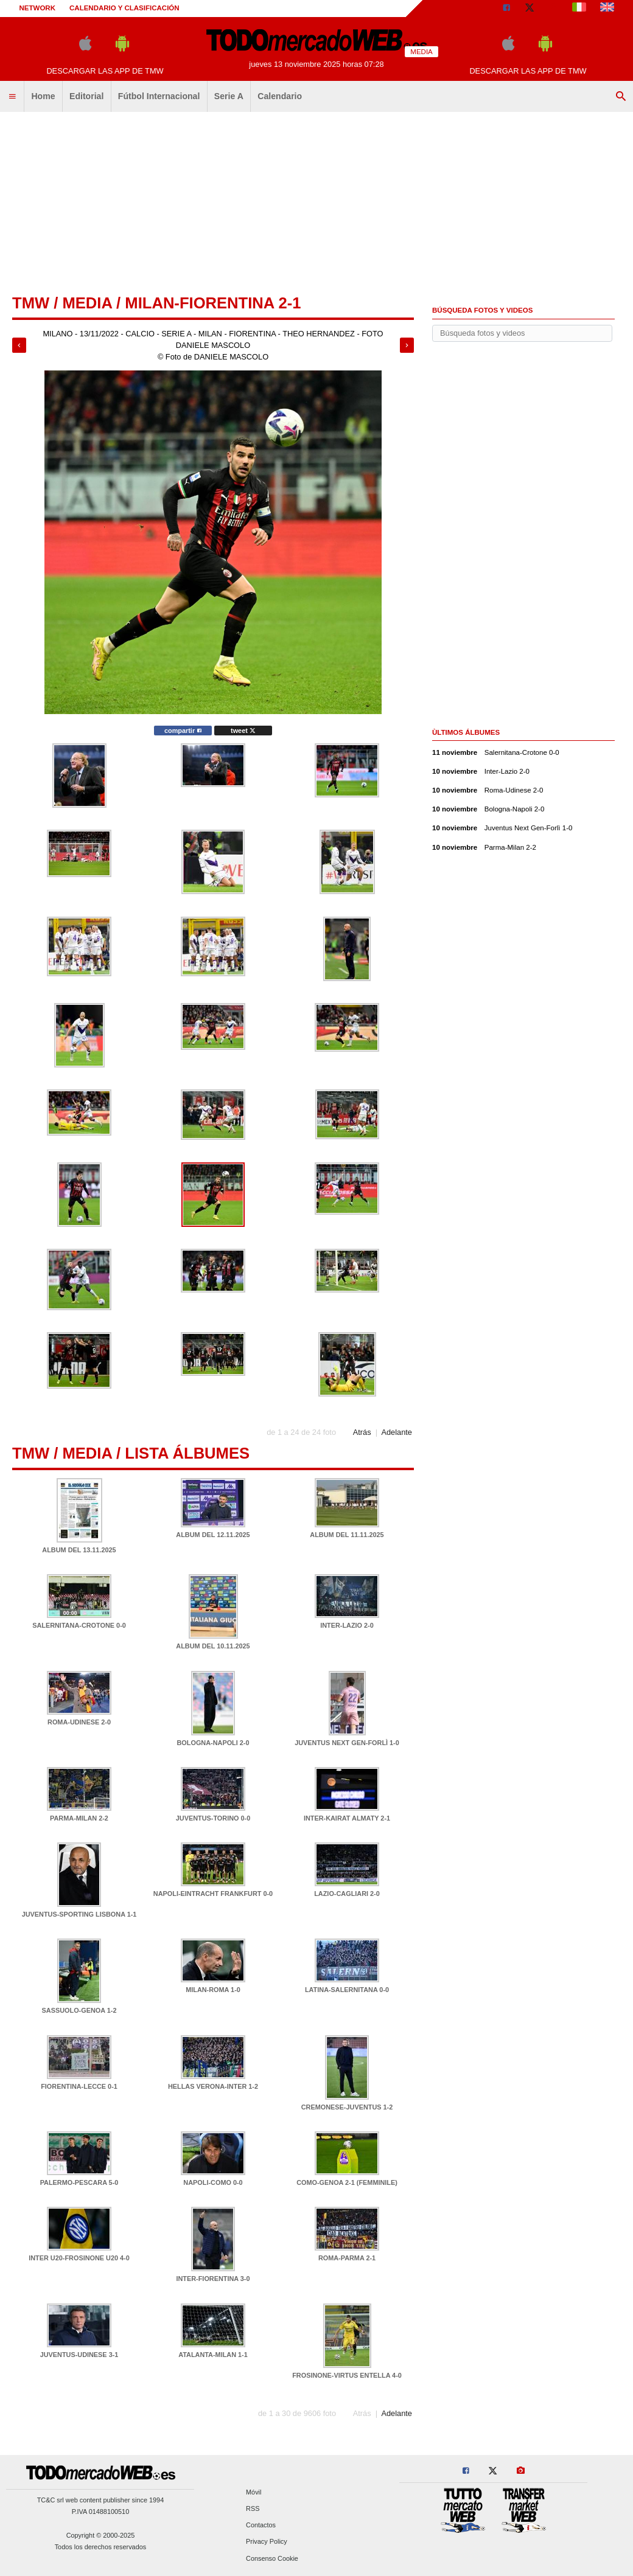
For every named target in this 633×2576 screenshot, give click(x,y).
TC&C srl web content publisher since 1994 (100, 2500)
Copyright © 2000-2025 (100, 2535)
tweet (243, 730)
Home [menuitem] (43, 96)
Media (87, 302)
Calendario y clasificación (124, 8)
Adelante (396, 1432)
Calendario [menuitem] (279, 96)
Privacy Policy (266, 2542)
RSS (252, 2508)
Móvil (253, 2492)
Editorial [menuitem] (86, 96)
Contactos (261, 2525)
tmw (30, 302)
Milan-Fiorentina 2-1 (213, 302)
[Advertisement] (316, 204)
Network (37, 8)
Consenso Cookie (272, 2558)
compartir (182, 730)
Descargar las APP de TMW (104, 70)
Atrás (362, 1432)
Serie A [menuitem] (228, 96)
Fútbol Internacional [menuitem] (159, 96)
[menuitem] (12, 97)
